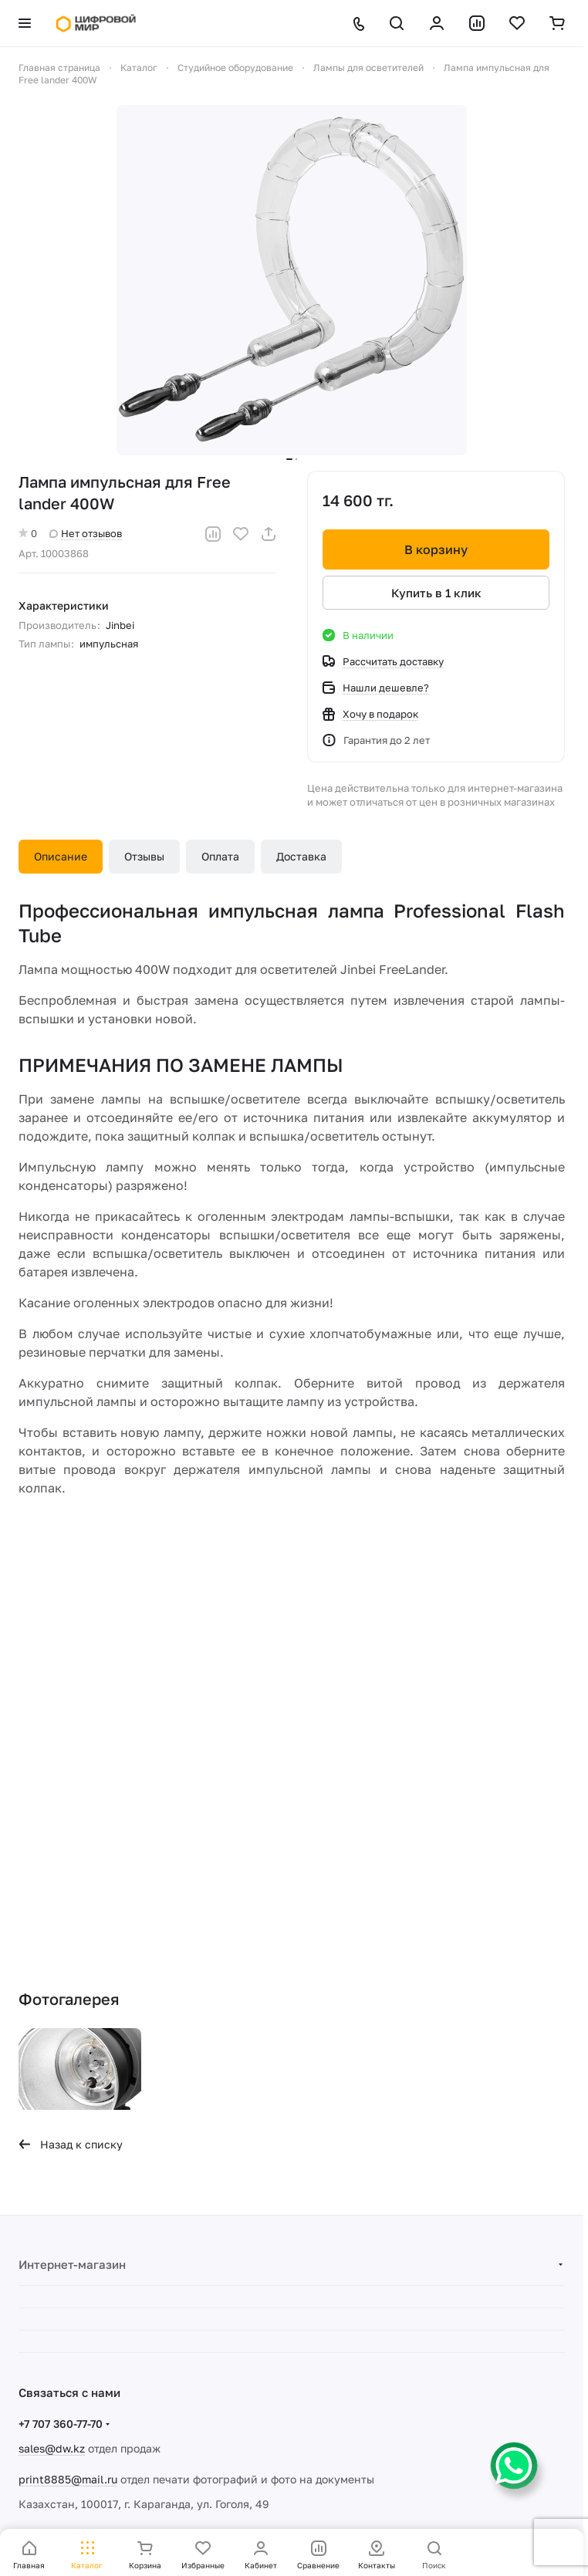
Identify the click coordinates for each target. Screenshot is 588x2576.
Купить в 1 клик (436, 593)
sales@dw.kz (52, 2448)
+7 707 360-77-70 (61, 2423)
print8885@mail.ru (68, 2479)
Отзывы (144, 856)
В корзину (436, 549)
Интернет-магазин (72, 2264)
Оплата (220, 856)
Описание (60, 856)
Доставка (301, 856)
